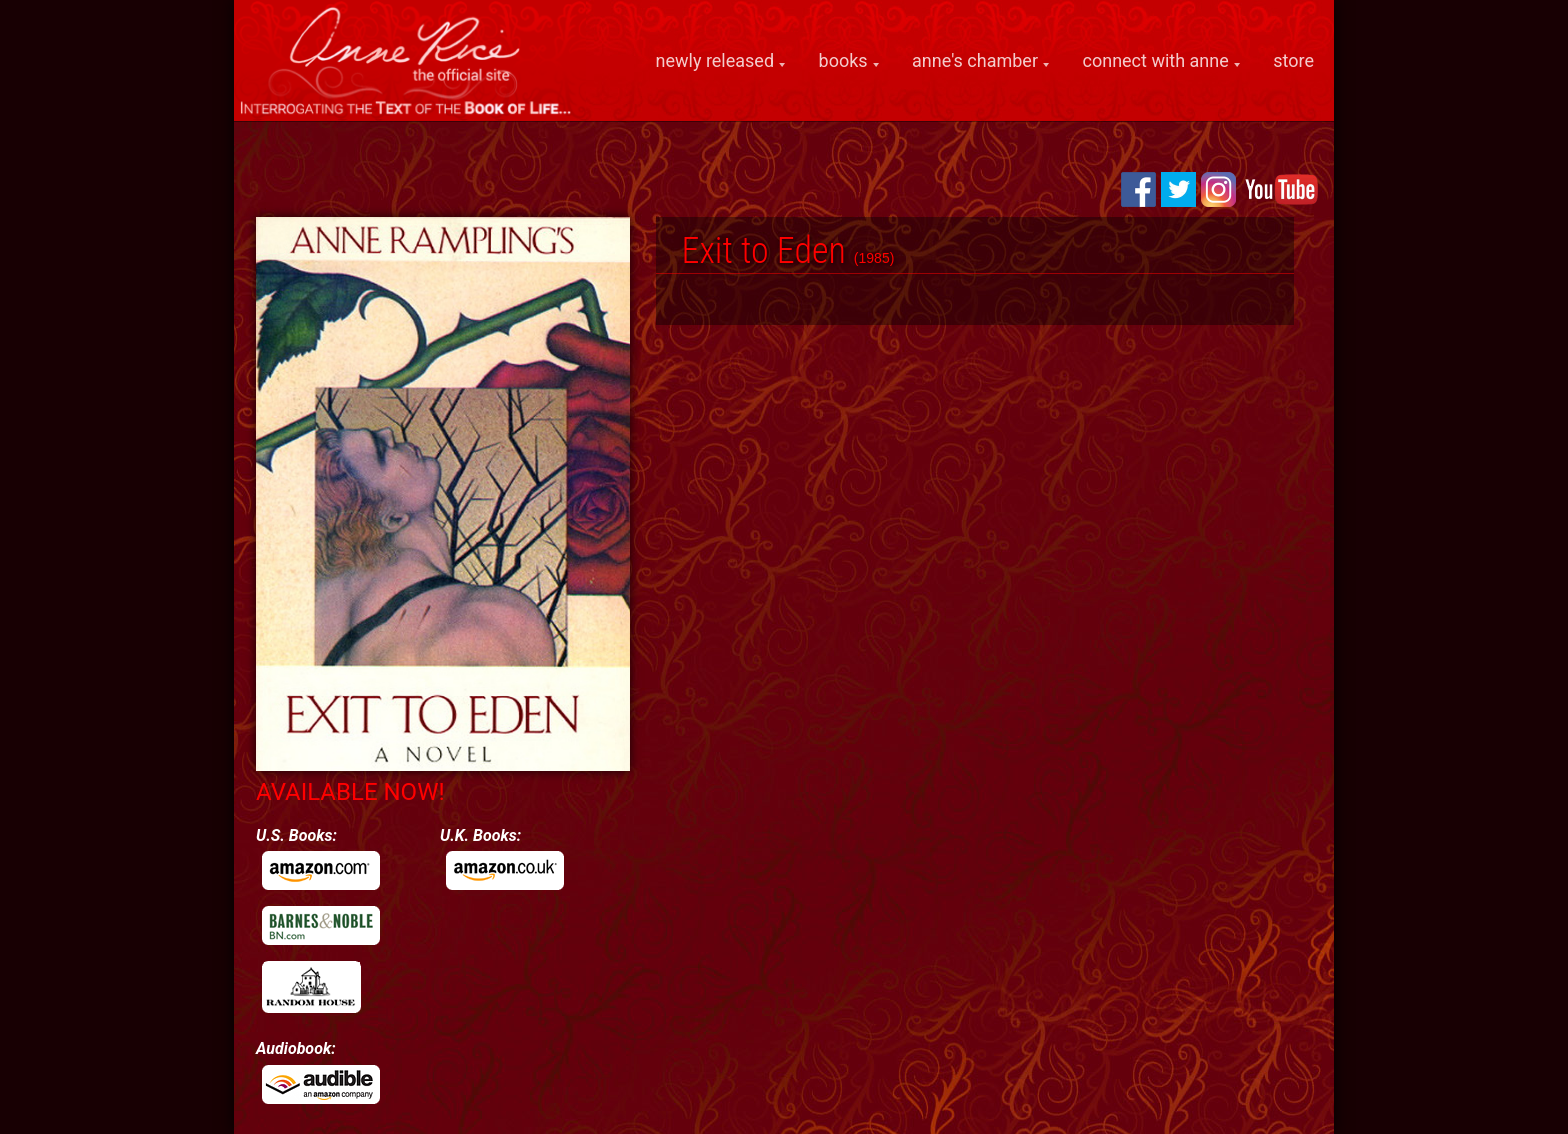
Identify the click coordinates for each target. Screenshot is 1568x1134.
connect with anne (1156, 61)
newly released (715, 61)
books (843, 61)
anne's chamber (975, 61)
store (1293, 60)
